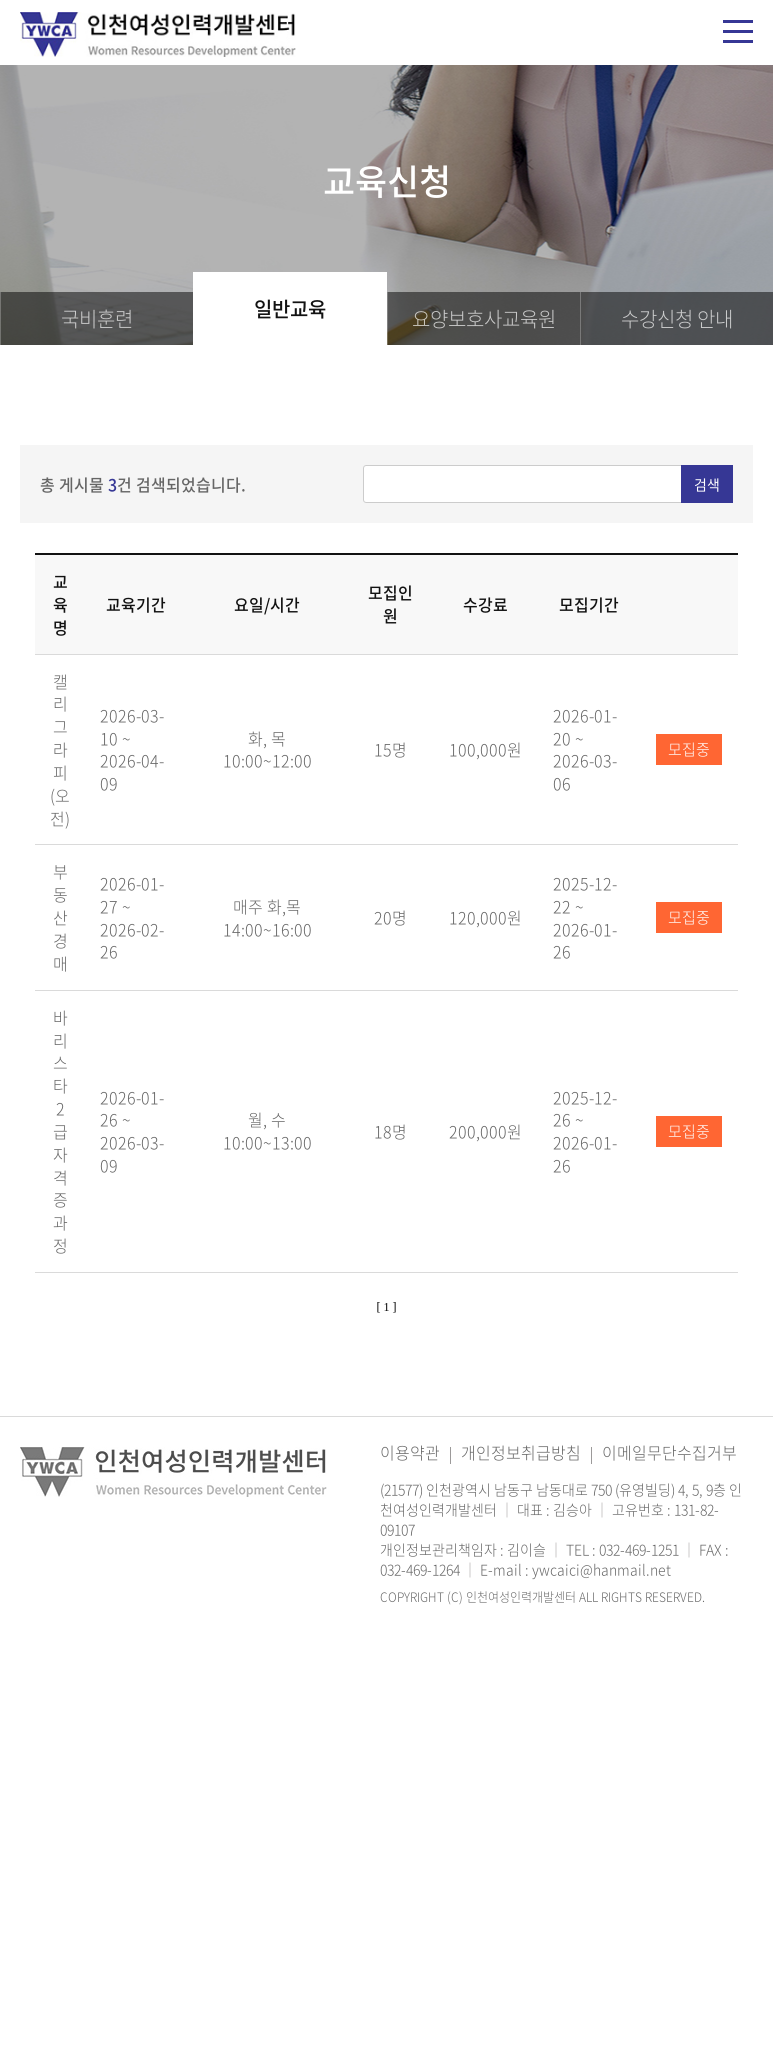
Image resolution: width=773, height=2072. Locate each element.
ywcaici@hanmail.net (601, 1569)
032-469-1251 (639, 1549)
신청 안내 (677, 318)
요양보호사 (484, 318)
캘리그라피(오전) (60, 749)
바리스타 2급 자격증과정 (60, 1131)
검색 (707, 484)
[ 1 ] (387, 1307)
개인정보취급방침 (521, 1452)
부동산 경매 (60, 916)
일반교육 (290, 308)
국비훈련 (97, 318)
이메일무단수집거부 (669, 1452)
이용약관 (410, 1452)
